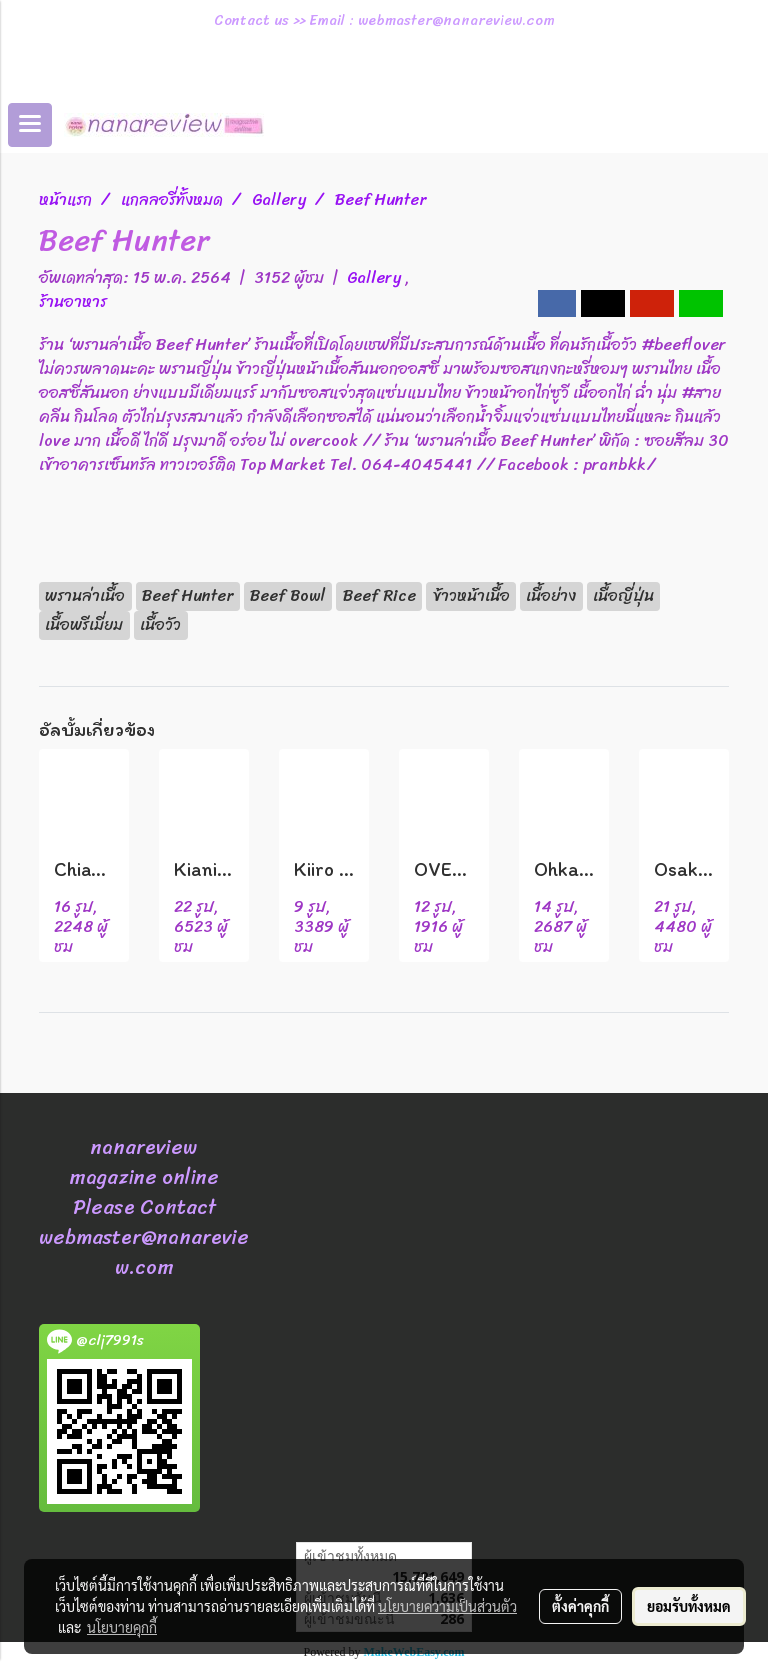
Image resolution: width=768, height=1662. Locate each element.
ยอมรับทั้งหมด (689, 1606)
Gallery (376, 277)
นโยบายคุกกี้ (122, 1627)
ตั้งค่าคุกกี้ (580, 1606)
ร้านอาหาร (73, 301)
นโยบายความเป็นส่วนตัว (447, 1606)
